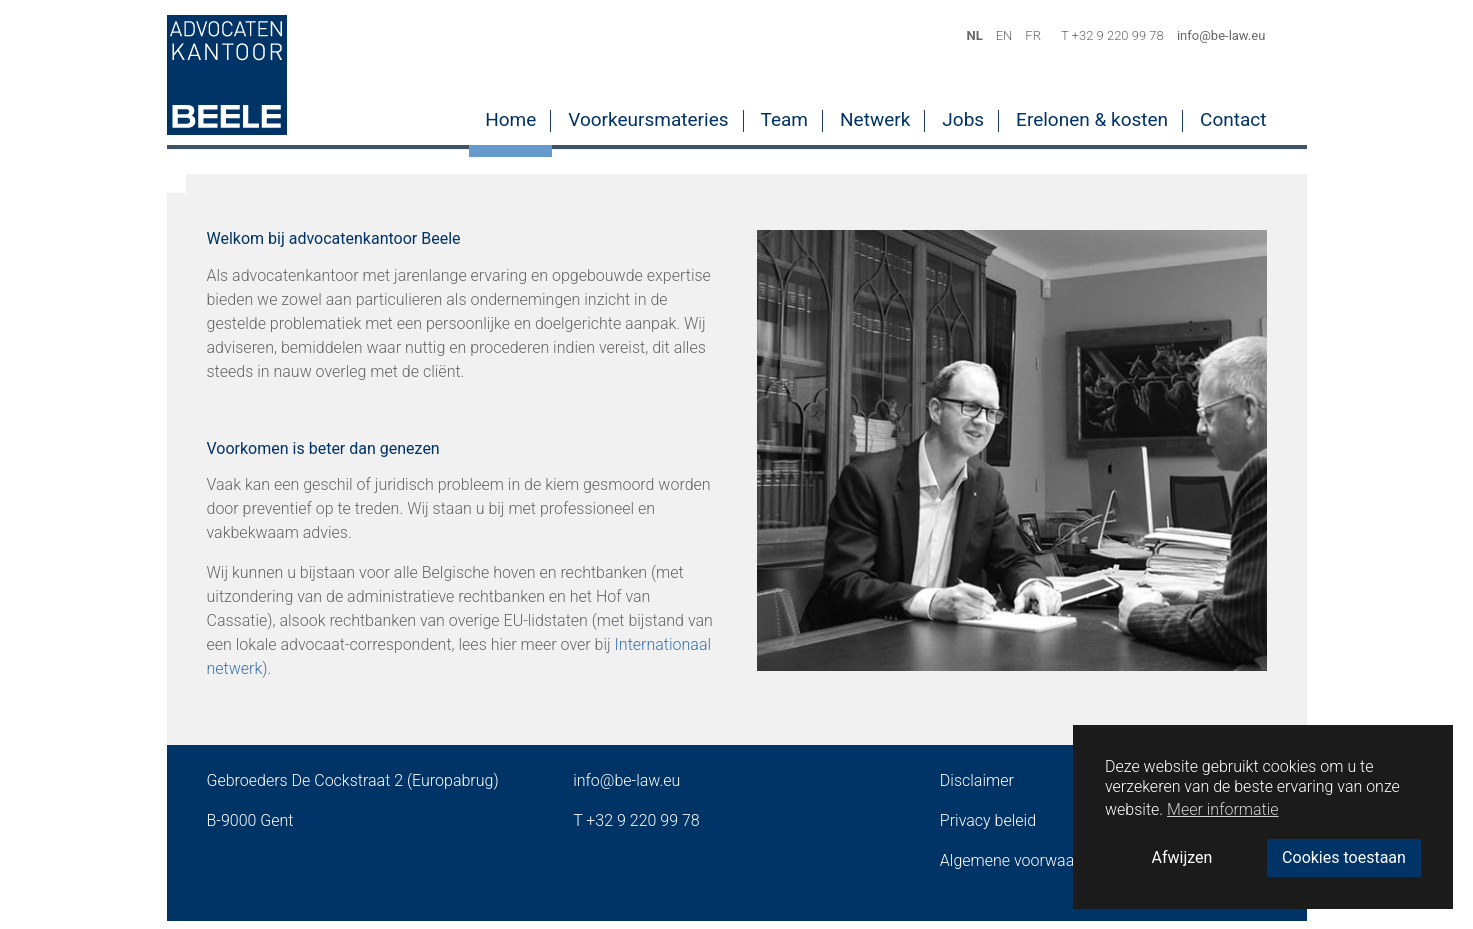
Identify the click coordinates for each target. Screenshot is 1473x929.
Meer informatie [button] (1222, 809)
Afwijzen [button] (1182, 857)
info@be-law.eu (626, 788)
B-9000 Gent (250, 828)
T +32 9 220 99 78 (636, 828)
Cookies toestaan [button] (1344, 857)
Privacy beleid (988, 828)
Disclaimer (977, 788)
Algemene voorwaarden (1023, 868)
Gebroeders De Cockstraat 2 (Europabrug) (353, 788)
